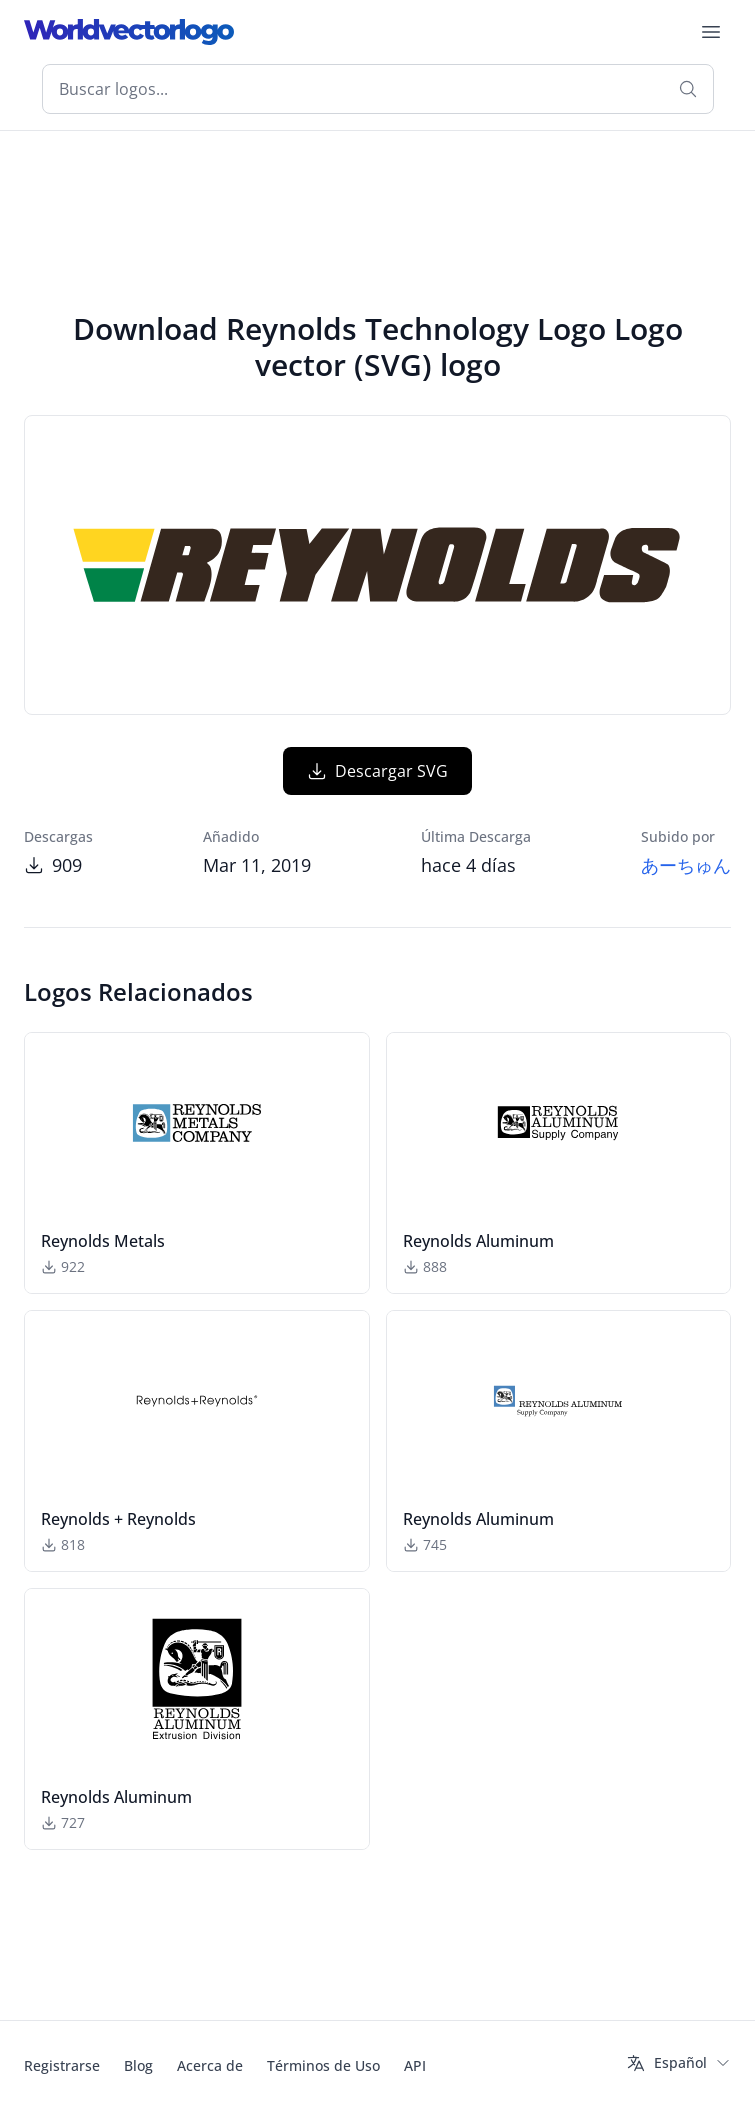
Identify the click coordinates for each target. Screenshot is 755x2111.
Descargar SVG (377, 771)
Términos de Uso (323, 2065)
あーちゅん (686, 865)
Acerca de (210, 2065)
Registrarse (62, 2065)
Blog (138, 2065)
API (415, 2065)
